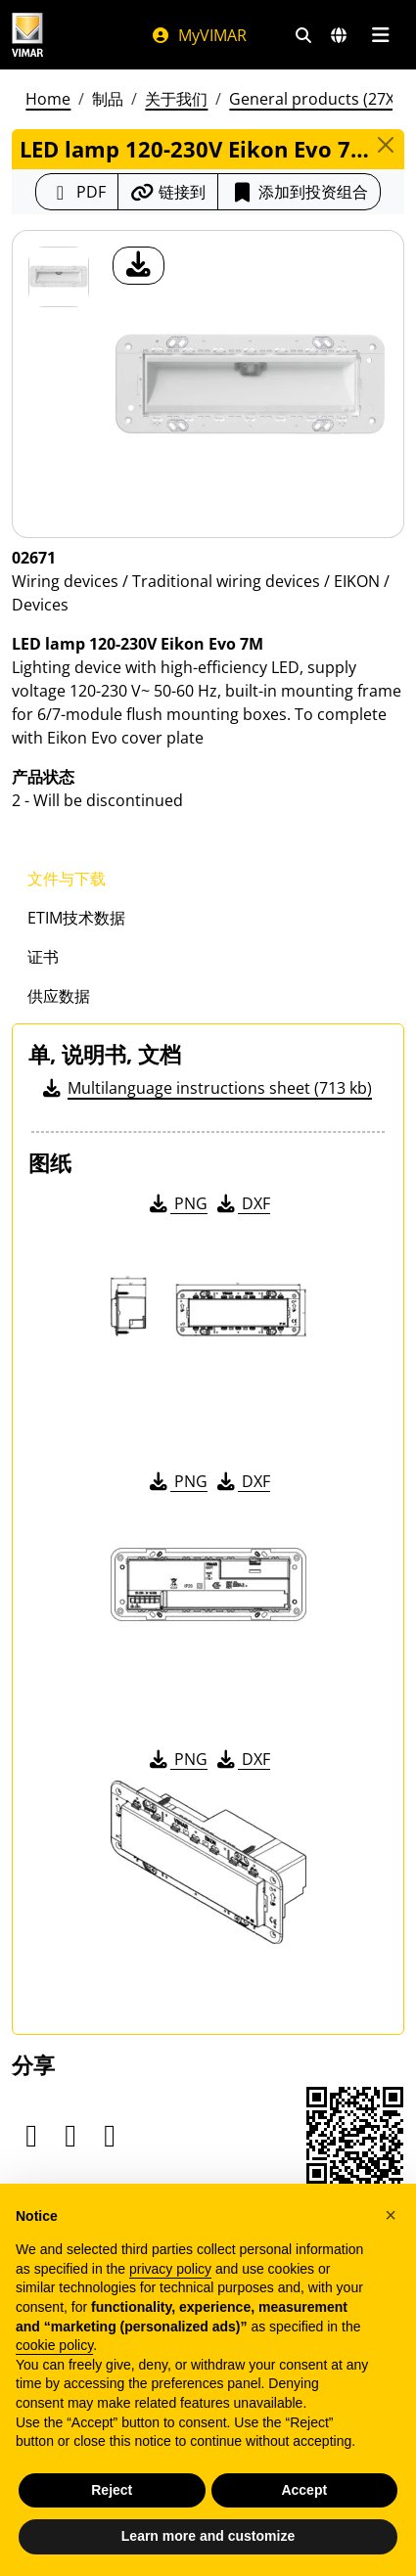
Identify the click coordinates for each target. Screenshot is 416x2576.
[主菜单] (380, 35)
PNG (177, 1203)
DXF (241, 1203)
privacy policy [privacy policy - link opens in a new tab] (170, 2269)
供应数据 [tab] (58, 996)
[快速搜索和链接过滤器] (303, 35)
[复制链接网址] (167, 191)
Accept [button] (304, 2490)
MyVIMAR (199, 35)
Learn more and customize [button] (208, 2536)
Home (47, 99)
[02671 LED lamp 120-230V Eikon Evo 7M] (58, 277)
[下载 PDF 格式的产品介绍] (76, 191)
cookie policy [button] (54, 2345)
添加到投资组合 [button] (299, 192)
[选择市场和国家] (338, 35)
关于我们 (176, 99)
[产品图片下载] (138, 266)
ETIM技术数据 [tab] (76, 917)
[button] (390, 2215)
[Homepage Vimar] (27, 35)
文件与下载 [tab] (66, 878)
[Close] (386, 145)
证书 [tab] (43, 957)
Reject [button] (111, 2490)
